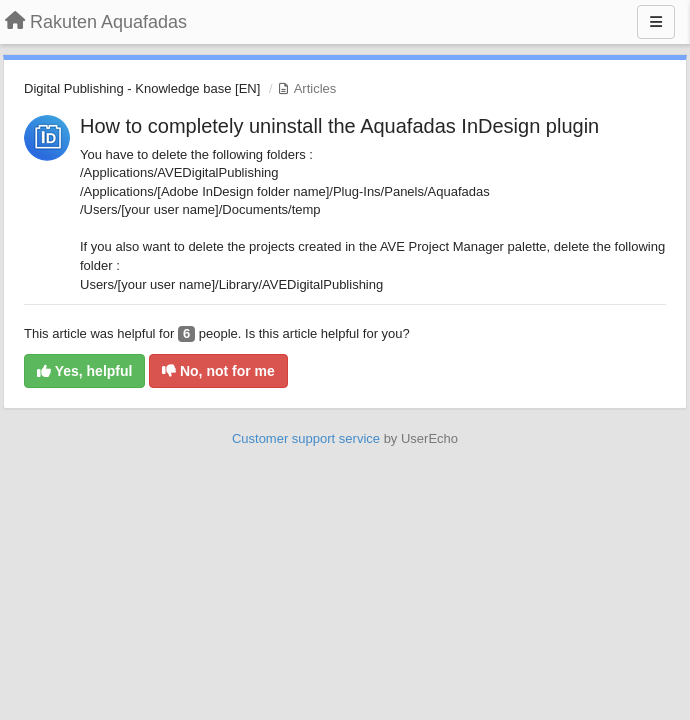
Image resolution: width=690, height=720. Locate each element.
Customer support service (306, 438)
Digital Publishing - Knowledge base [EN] (142, 88)
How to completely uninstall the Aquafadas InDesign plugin (339, 126)
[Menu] (656, 22)
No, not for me (218, 371)
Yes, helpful (84, 371)
